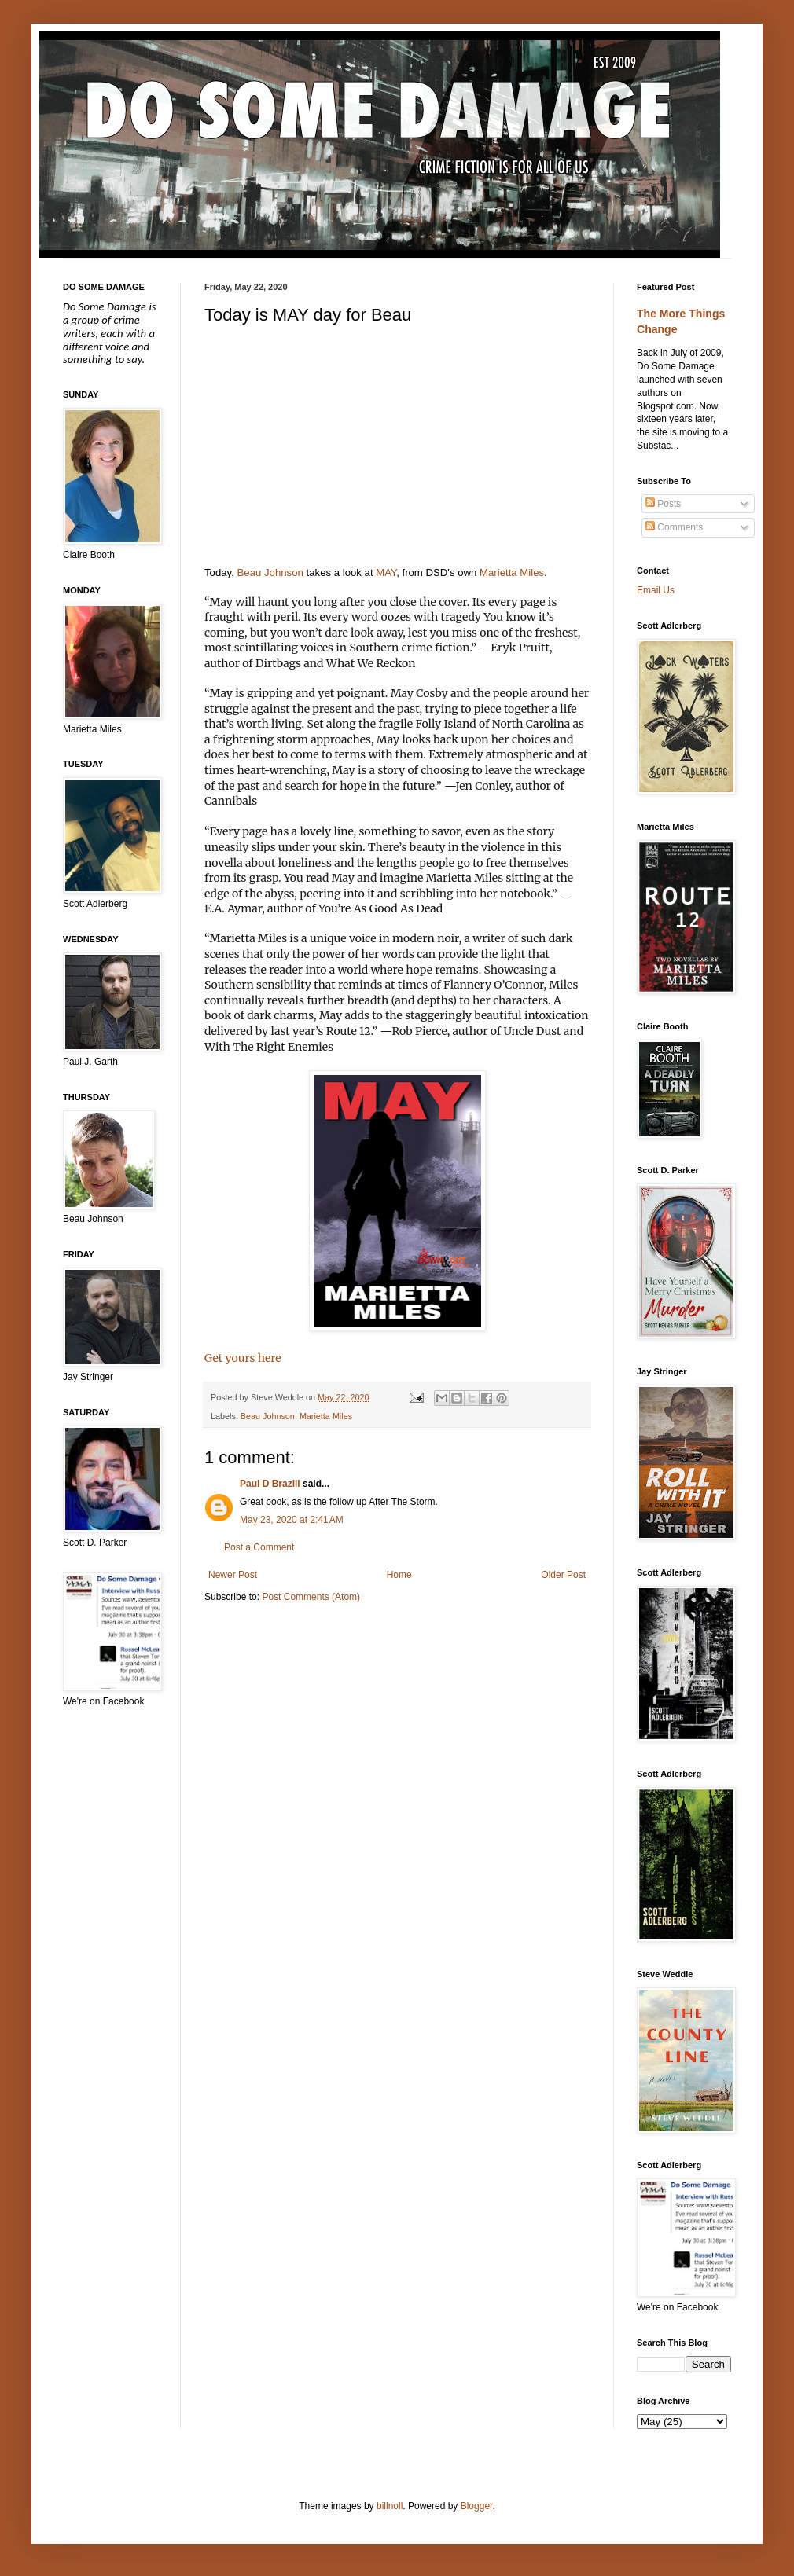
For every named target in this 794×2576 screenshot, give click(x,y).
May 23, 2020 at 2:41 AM (292, 1519)
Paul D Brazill (270, 1483)
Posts (663, 503)
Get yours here (242, 1358)
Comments (674, 527)
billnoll (390, 2506)
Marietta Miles (512, 572)
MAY (386, 572)
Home (399, 1574)
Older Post (563, 1574)
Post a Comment (259, 1547)
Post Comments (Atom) (311, 1596)
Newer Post (232, 1574)
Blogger (477, 2506)
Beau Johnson (270, 572)
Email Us (656, 590)
